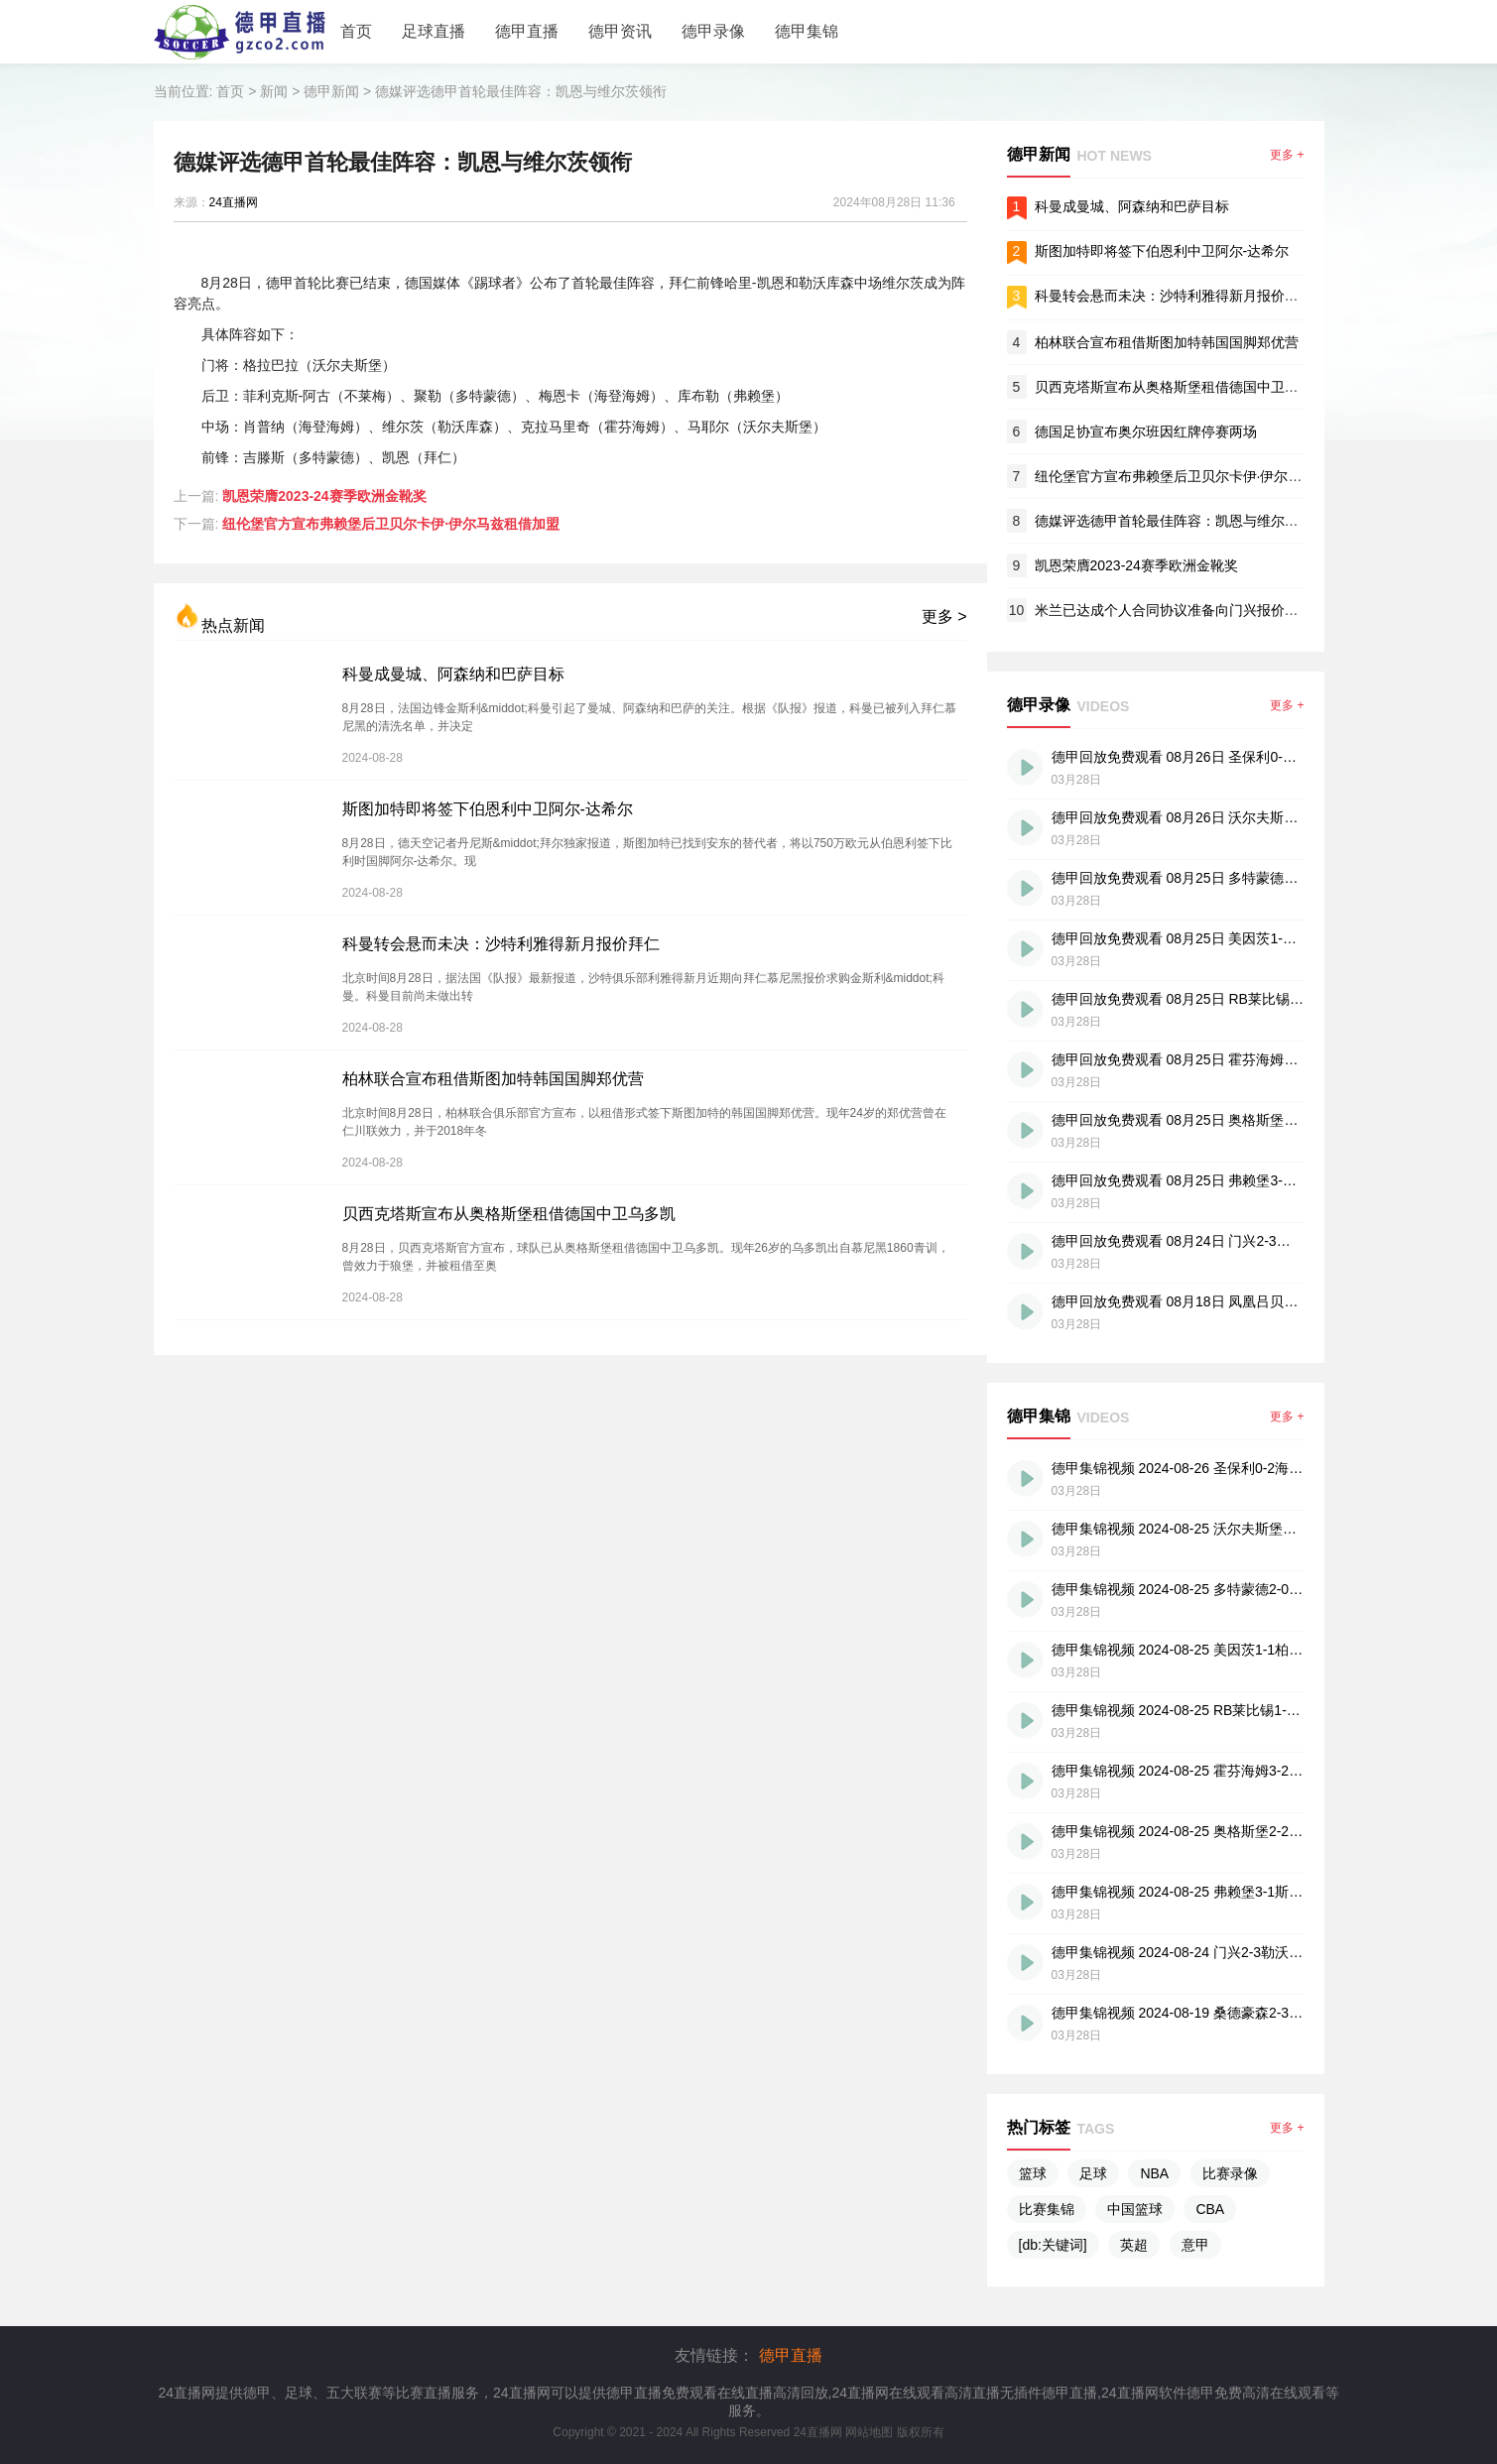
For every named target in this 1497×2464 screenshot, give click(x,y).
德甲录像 (713, 31)
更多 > (944, 616)
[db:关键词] (1053, 2245)
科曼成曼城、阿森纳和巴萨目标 (453, 674)
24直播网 (233, 202)
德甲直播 (527, 31)
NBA (1154, 2173)
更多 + (1287, 155)
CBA (1209, 2209)
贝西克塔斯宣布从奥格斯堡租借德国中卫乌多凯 (509, 1213)
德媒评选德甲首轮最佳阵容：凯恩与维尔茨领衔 (521, 91)
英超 (1134, 2245)
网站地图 (869, 2432)
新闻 (274, 91)
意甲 (1195, 2245)
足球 (1093, 2173)
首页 (356, 31)
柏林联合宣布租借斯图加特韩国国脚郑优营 (493, 1078)
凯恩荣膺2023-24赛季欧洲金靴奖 (324, 496)
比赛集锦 (1046, 2209)
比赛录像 (1230, 2173)
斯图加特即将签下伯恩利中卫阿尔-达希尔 (487, 809)
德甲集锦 (806, 31)
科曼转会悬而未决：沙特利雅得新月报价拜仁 (501, 943)
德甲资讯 (620, 31)
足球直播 (433, 31)
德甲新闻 (331, 91)
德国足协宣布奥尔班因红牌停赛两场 (1146, 431)
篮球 (1033, 2173)
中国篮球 (1135, 2209)
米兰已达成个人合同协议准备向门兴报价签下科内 (1187, 610)
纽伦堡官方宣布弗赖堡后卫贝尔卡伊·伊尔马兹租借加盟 (391, 524)
